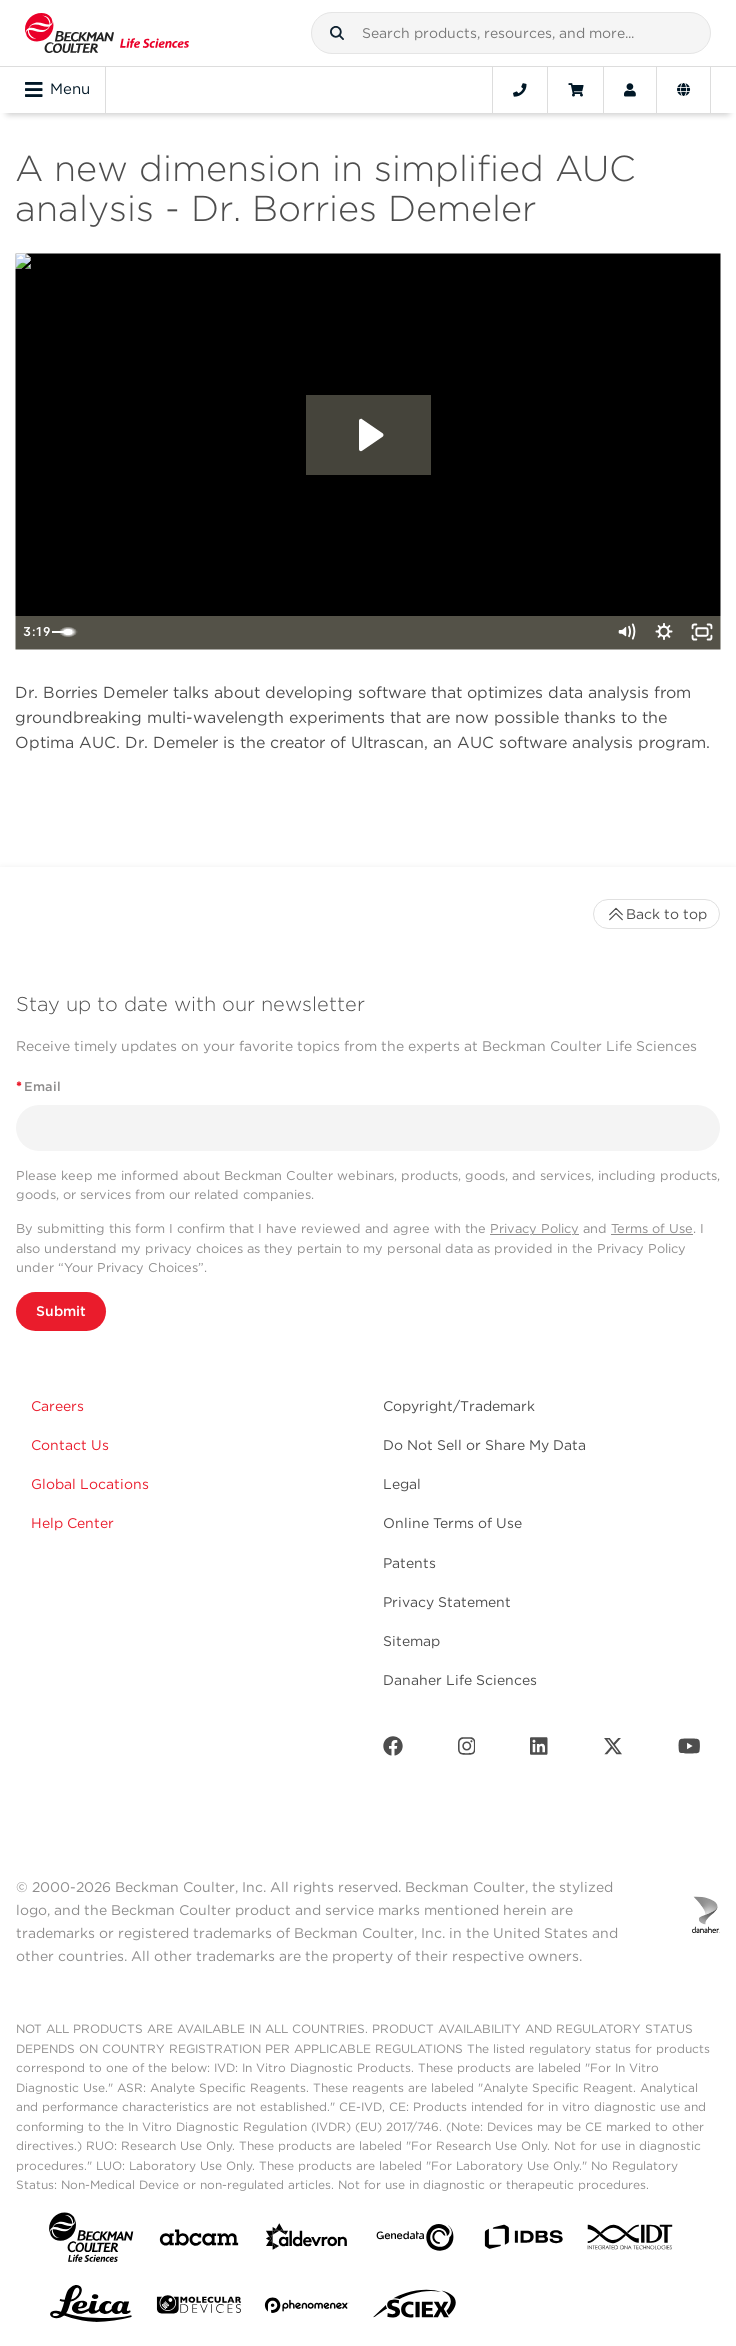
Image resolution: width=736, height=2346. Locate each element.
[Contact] (520, 90)
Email (38, 1086)
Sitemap (411, 1641)
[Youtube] (689, 1750)
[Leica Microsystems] (91, 2309)
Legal (402, 1484)
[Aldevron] (307, 2241)
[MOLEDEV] (199, 2308)
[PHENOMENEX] (307, 2309)
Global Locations (90, 1484)
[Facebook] (393, 1750)
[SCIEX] (415, 2309)
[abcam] (199, 2241)
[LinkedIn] (539, 1750)
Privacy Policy (534, 1228)
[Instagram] (467, 1750)
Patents (409, 1563)
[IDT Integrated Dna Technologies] (631, 2241)
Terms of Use (652, 1228)
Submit (61, 1311)
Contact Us (70, 1445)
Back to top (656, 914)
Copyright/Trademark (459, 1406)
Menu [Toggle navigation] (57, 90)
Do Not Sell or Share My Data (484, 1445)
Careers (57, 1406)
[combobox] (511, 33)
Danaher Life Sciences (460, 1680)
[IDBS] (523, 2241)
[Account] (630, 90)
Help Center (72, 1523)
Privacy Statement (447, 1602)
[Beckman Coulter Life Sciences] (107, 33)
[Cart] (575, 90)
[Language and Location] (683, 90)
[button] (337, 33)
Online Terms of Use (452, 1523)
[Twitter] (613, 1750)
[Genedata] (415, 2241)
